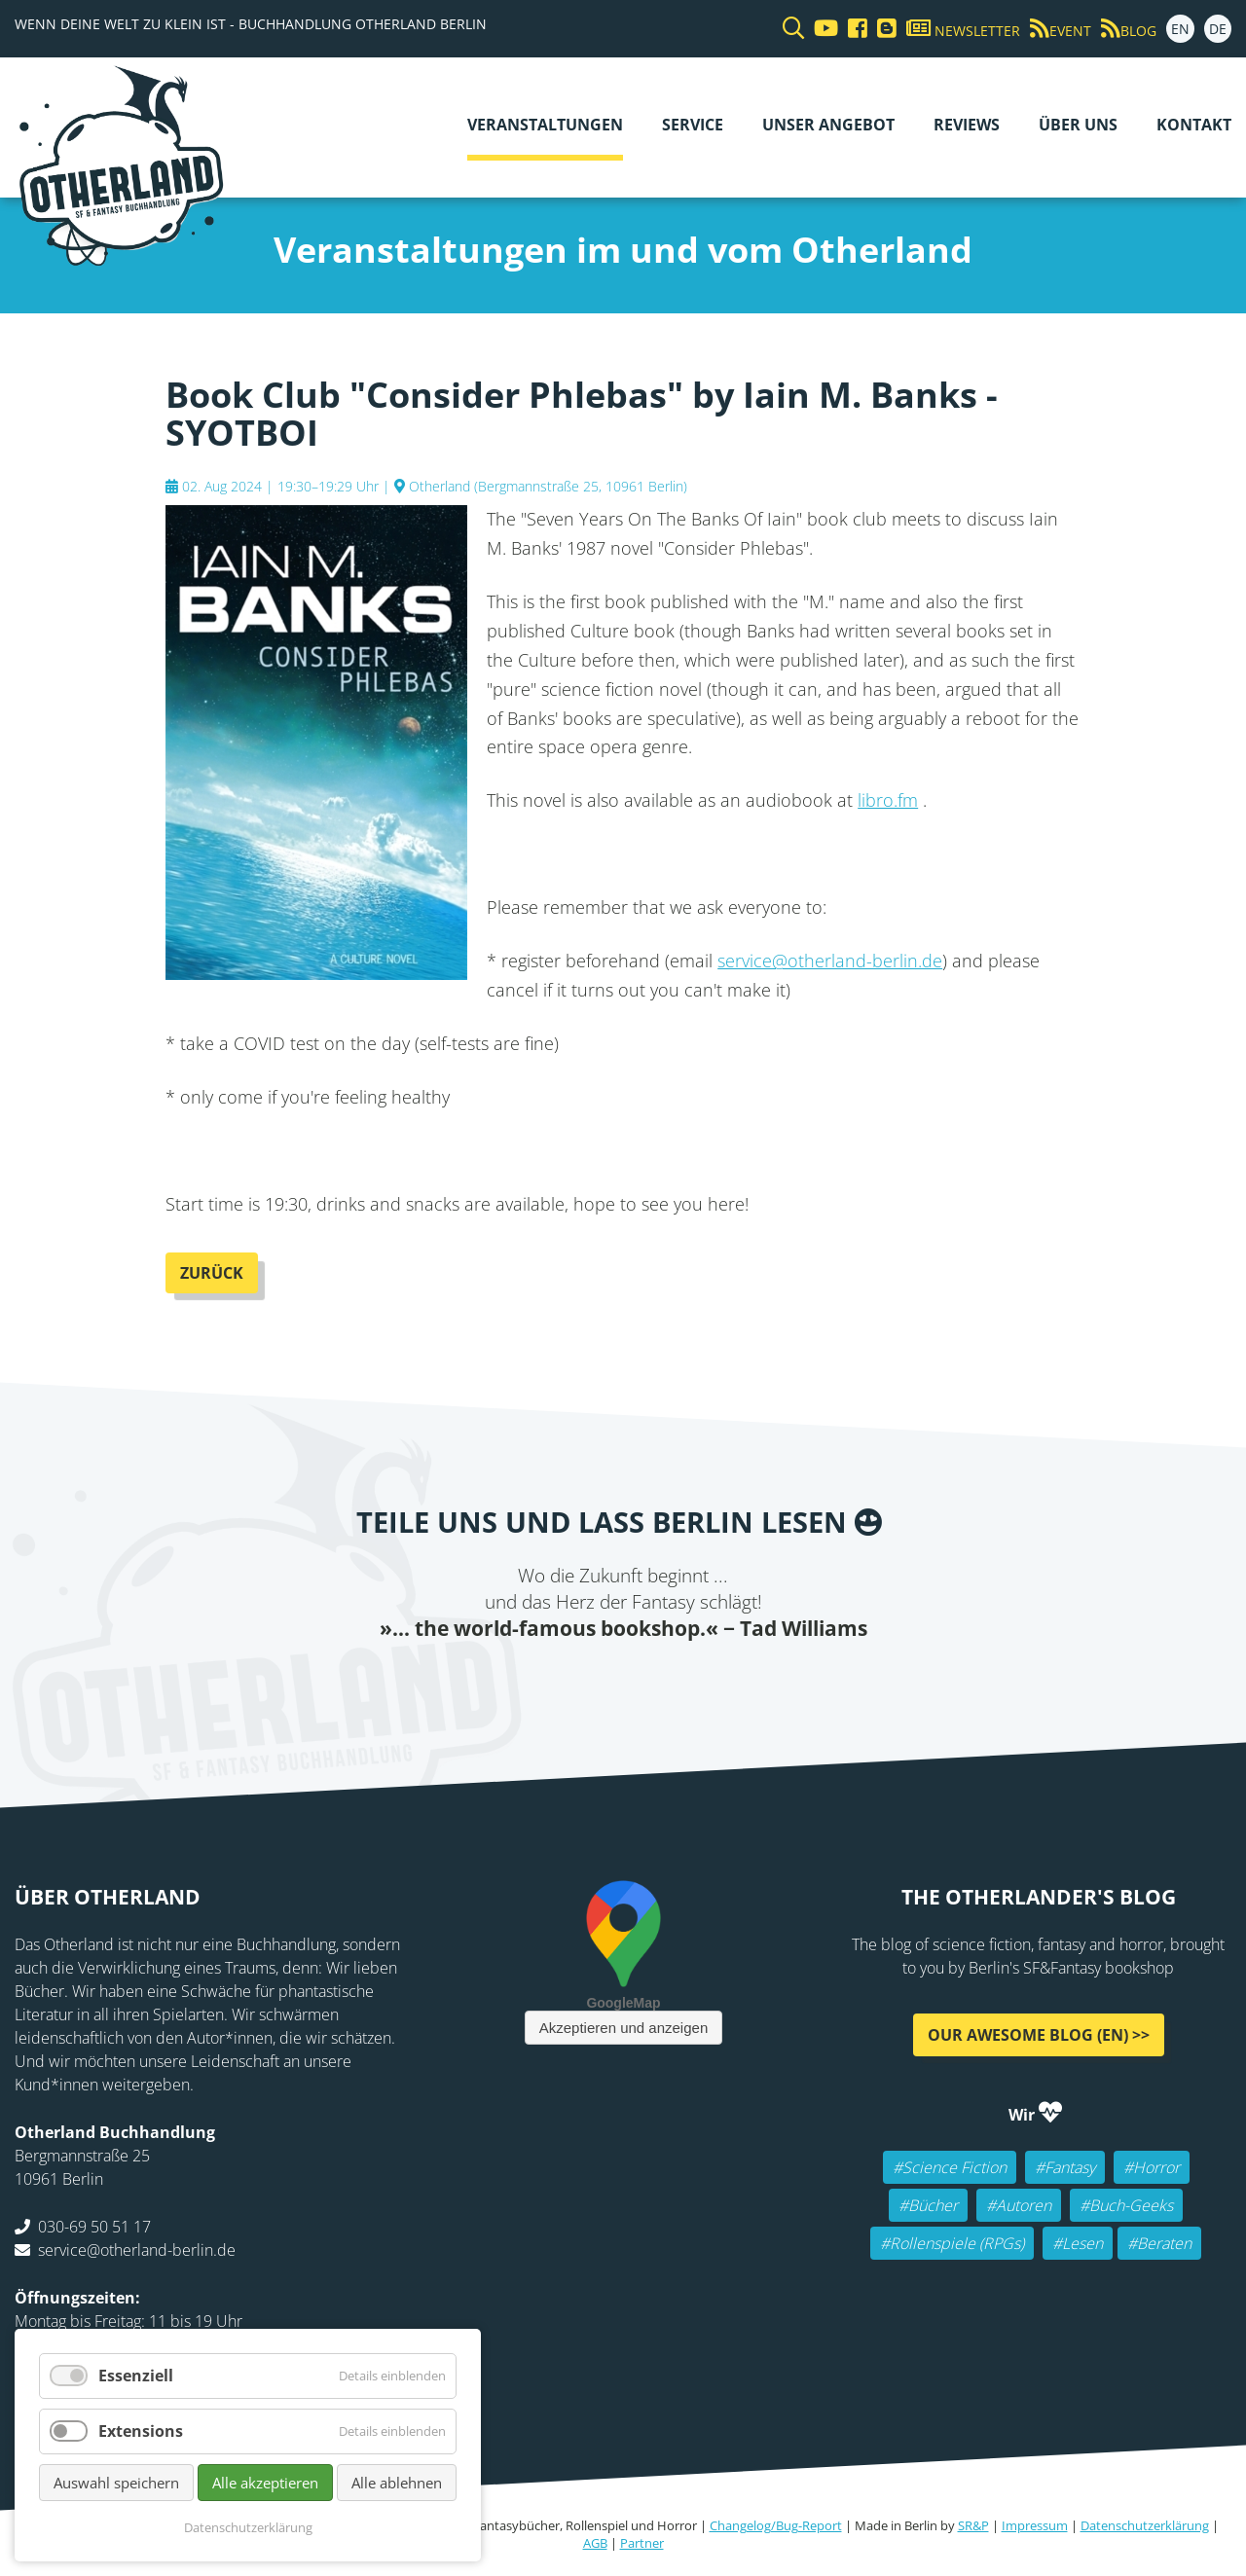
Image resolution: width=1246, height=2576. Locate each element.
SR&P (973, 2525)
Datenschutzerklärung (1145, 2525)
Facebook (506, 1681)
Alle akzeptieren (265, 2482)
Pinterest (739, 1681)
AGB (595, 2543)
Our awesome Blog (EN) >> (1039, 2035)
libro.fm (888, 800)
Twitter (545, 1681)
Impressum (1035, 2525)
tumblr (700, 1681)
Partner (642, 2543)
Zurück (211, 1273)
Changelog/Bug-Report (776, 2525)
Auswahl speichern (116, 2482)
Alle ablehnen (396, 2482)
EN (1180, 28)
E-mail (584, 1681)
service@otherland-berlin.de (829, 960)
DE (1218, 28)
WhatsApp (662, 1681)
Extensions (140, 2431)
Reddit (623, 1681)
